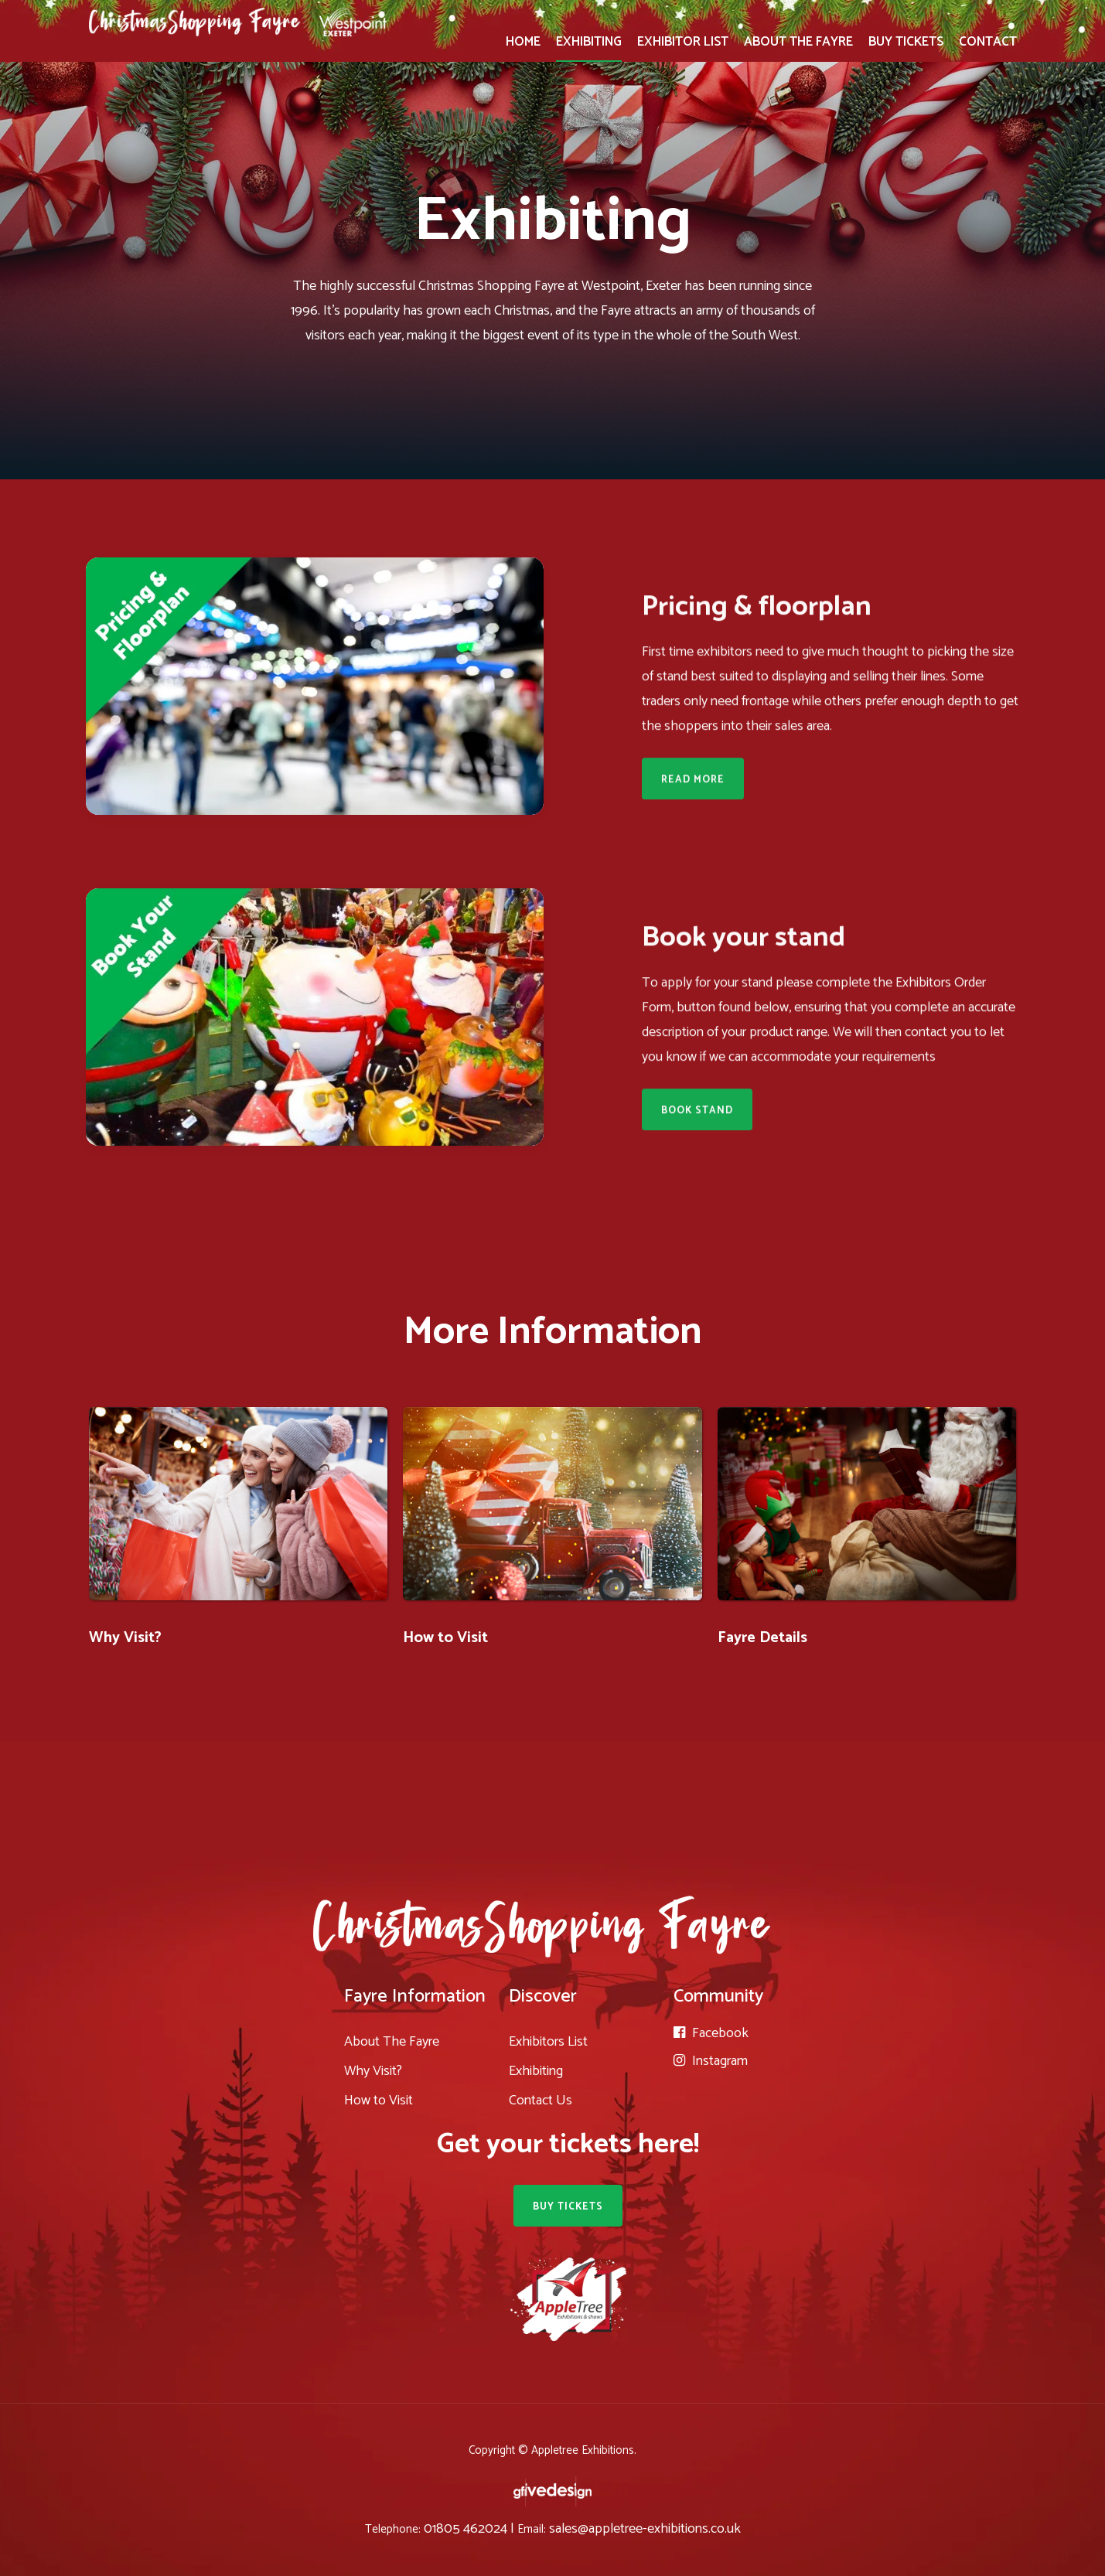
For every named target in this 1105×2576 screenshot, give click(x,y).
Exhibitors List (548, 2042)
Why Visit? (125, 1638)
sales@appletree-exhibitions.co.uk (645, 2528)
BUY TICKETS (905, 42)
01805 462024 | (470, 2528)
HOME (523, 42)
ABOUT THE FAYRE (798, 42)
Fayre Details (762, 1638)
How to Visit (445, 1638)
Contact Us (540, 2100)
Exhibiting (536, 2071)
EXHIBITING (589, 42)
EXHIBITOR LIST (682, 42)
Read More (693, 783)
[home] (238, 18)
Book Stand (697, 1114)
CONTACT (988, 42)
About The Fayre (391, 2042)
